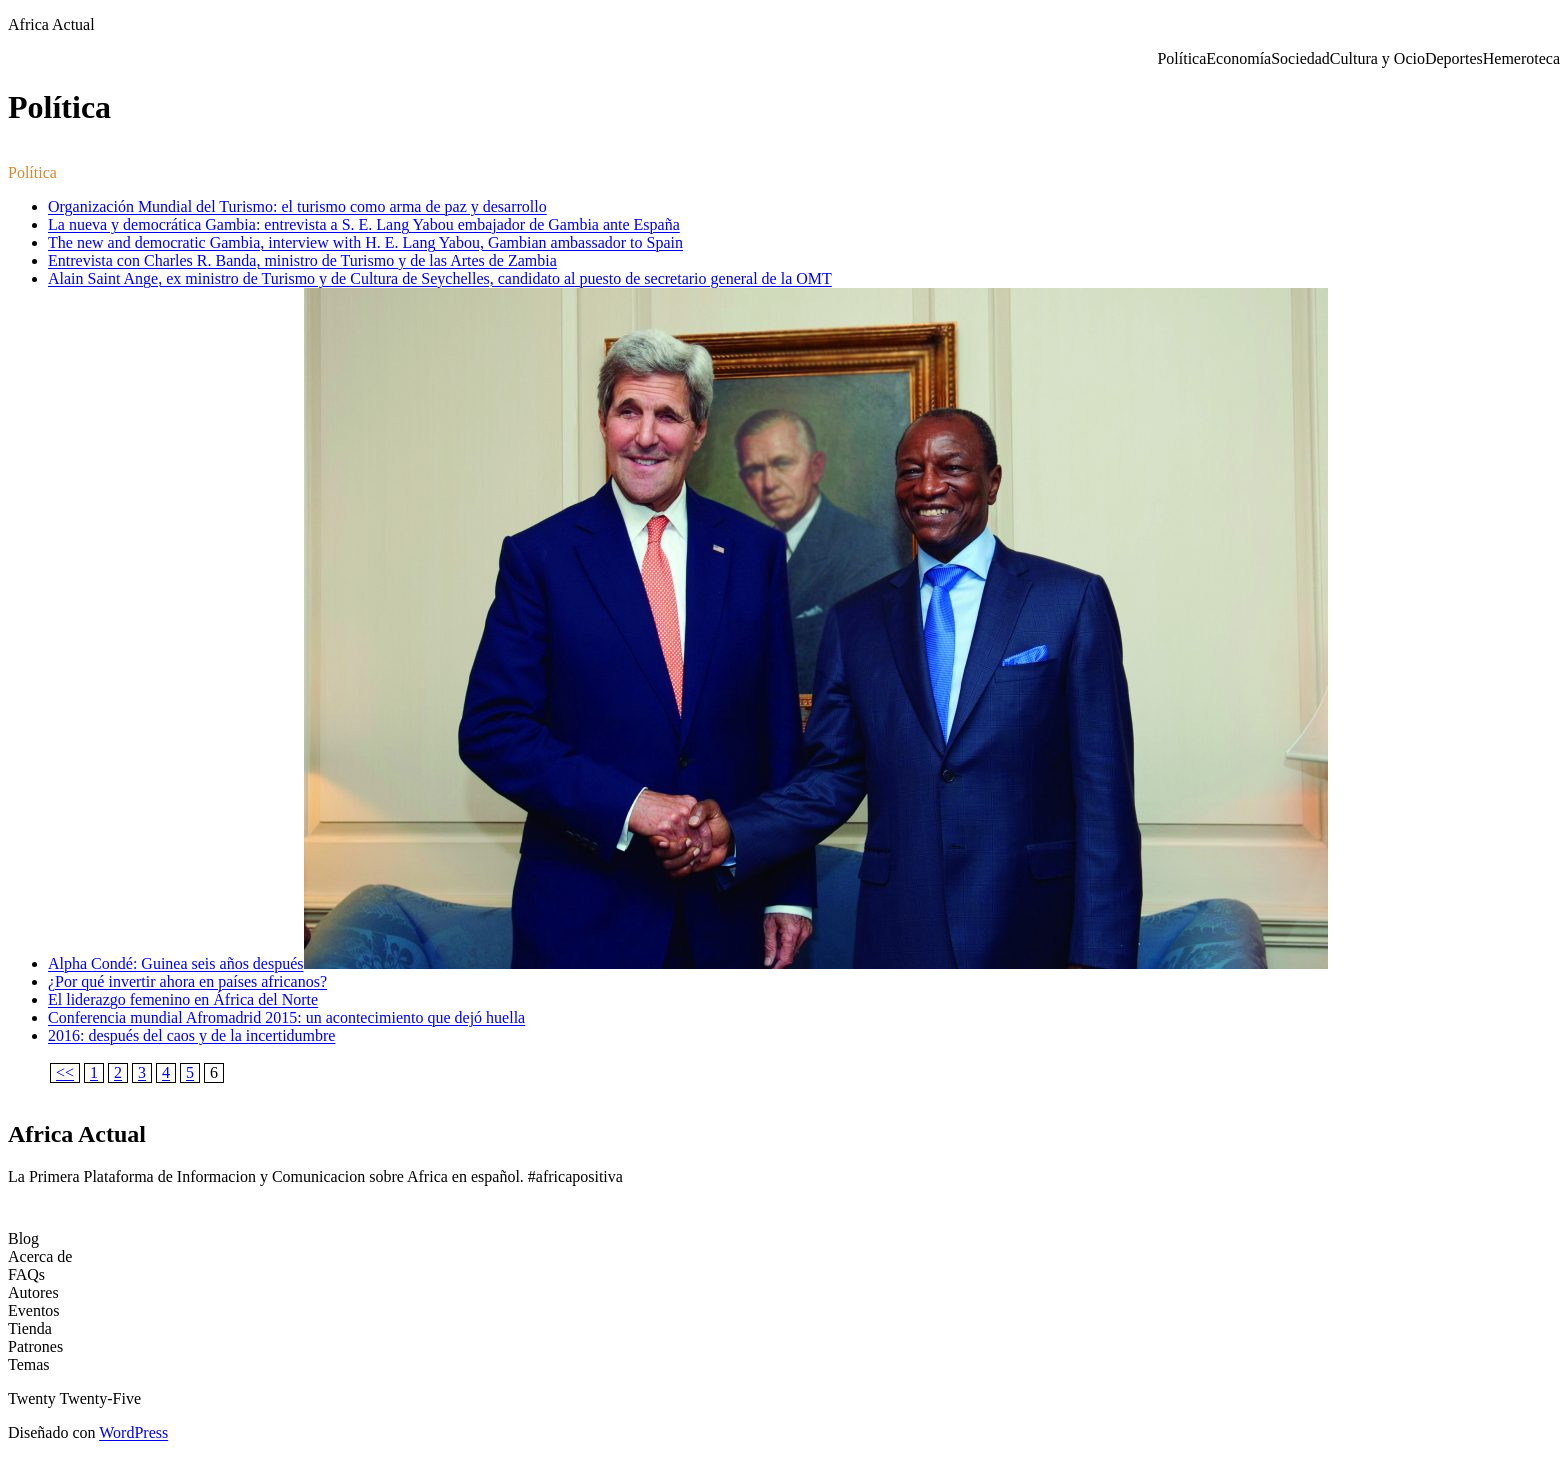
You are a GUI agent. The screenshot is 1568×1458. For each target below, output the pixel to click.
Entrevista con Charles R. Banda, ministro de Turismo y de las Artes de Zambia (302, 260)
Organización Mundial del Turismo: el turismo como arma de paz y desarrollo (297, 206)
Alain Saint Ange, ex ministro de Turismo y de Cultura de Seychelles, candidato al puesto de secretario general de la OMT (440, 278)
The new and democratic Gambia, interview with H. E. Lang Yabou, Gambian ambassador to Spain (365, 242)
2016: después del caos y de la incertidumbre (191, 1035)
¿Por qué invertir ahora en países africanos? (187, 981)
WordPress (133, 1432)
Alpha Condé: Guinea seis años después (176, 963)
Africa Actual (51, 24)
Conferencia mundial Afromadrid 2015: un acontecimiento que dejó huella (286, 1017)
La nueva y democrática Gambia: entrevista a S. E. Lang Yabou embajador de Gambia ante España (364, 224)
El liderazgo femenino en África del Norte (183, 999)
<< (65, 1072)
